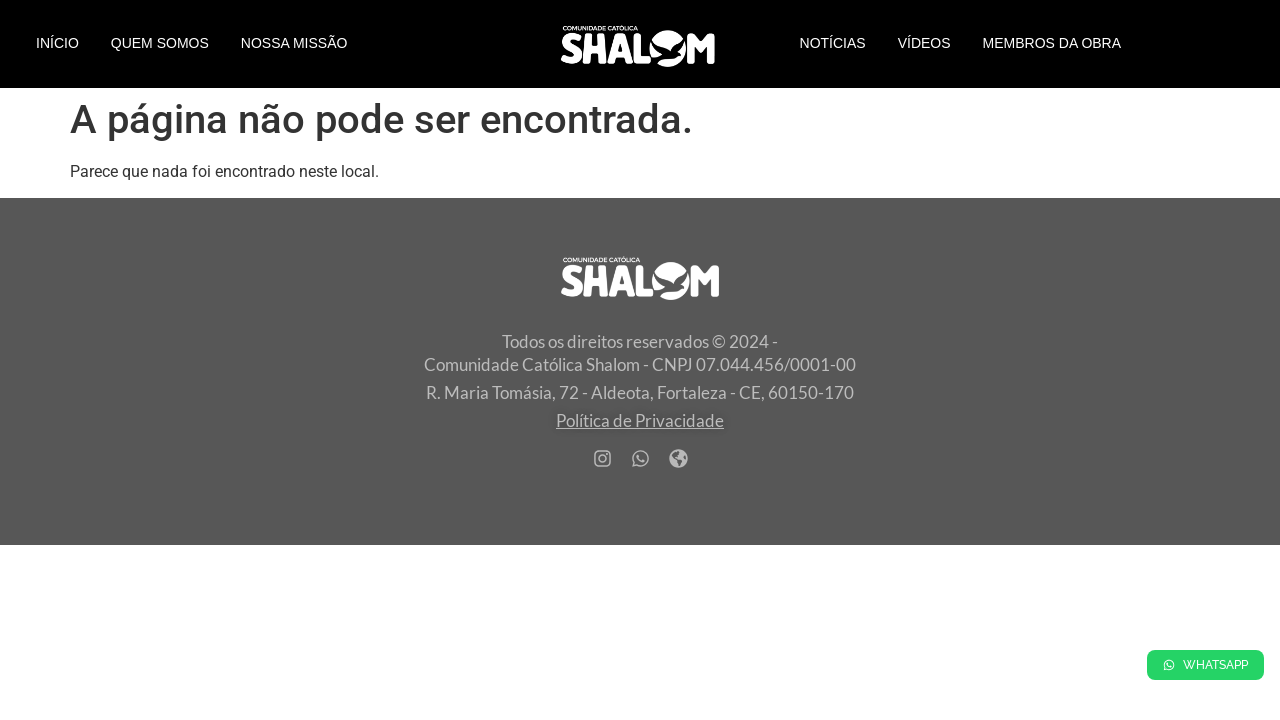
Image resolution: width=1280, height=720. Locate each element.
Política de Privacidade (640, 420)
